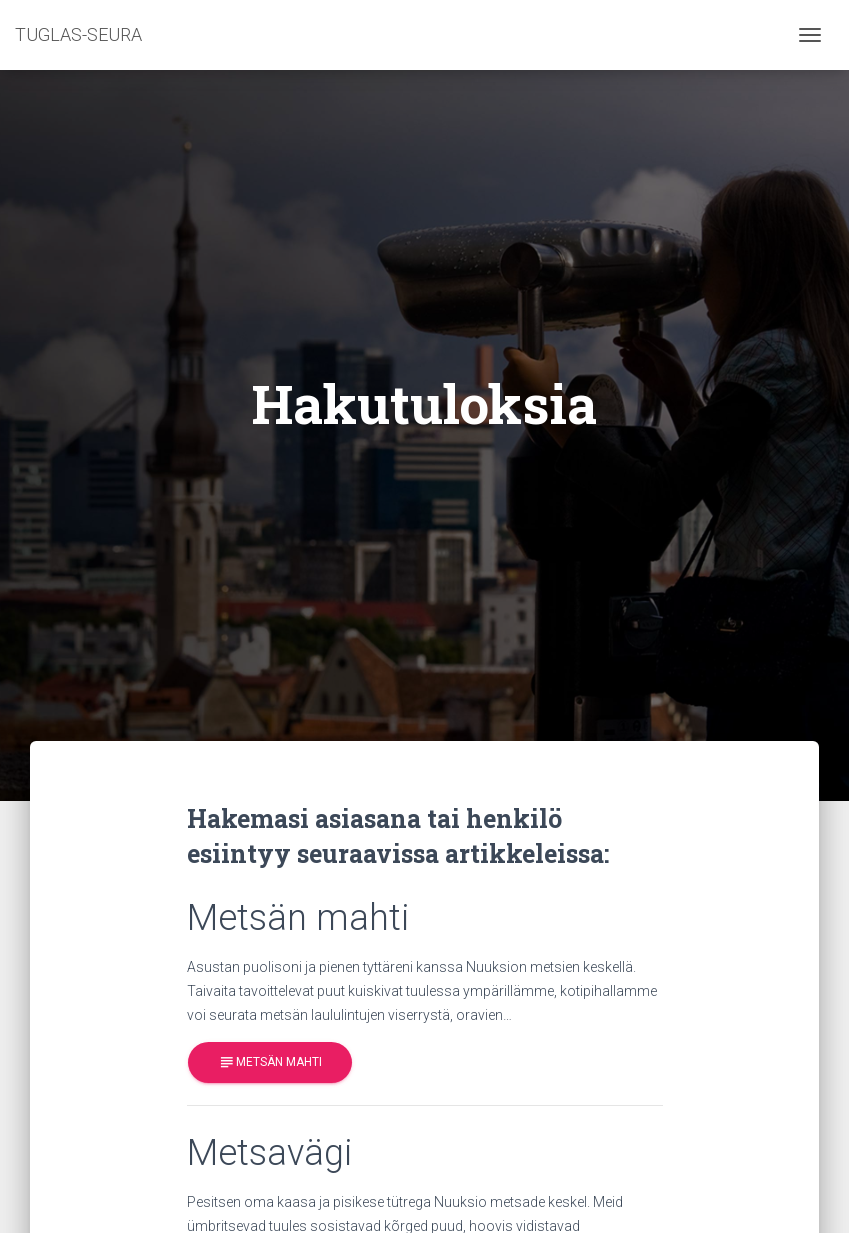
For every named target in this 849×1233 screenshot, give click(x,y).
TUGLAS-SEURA (78, 34)
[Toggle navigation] (810, 35)
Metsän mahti (270, 1062)
